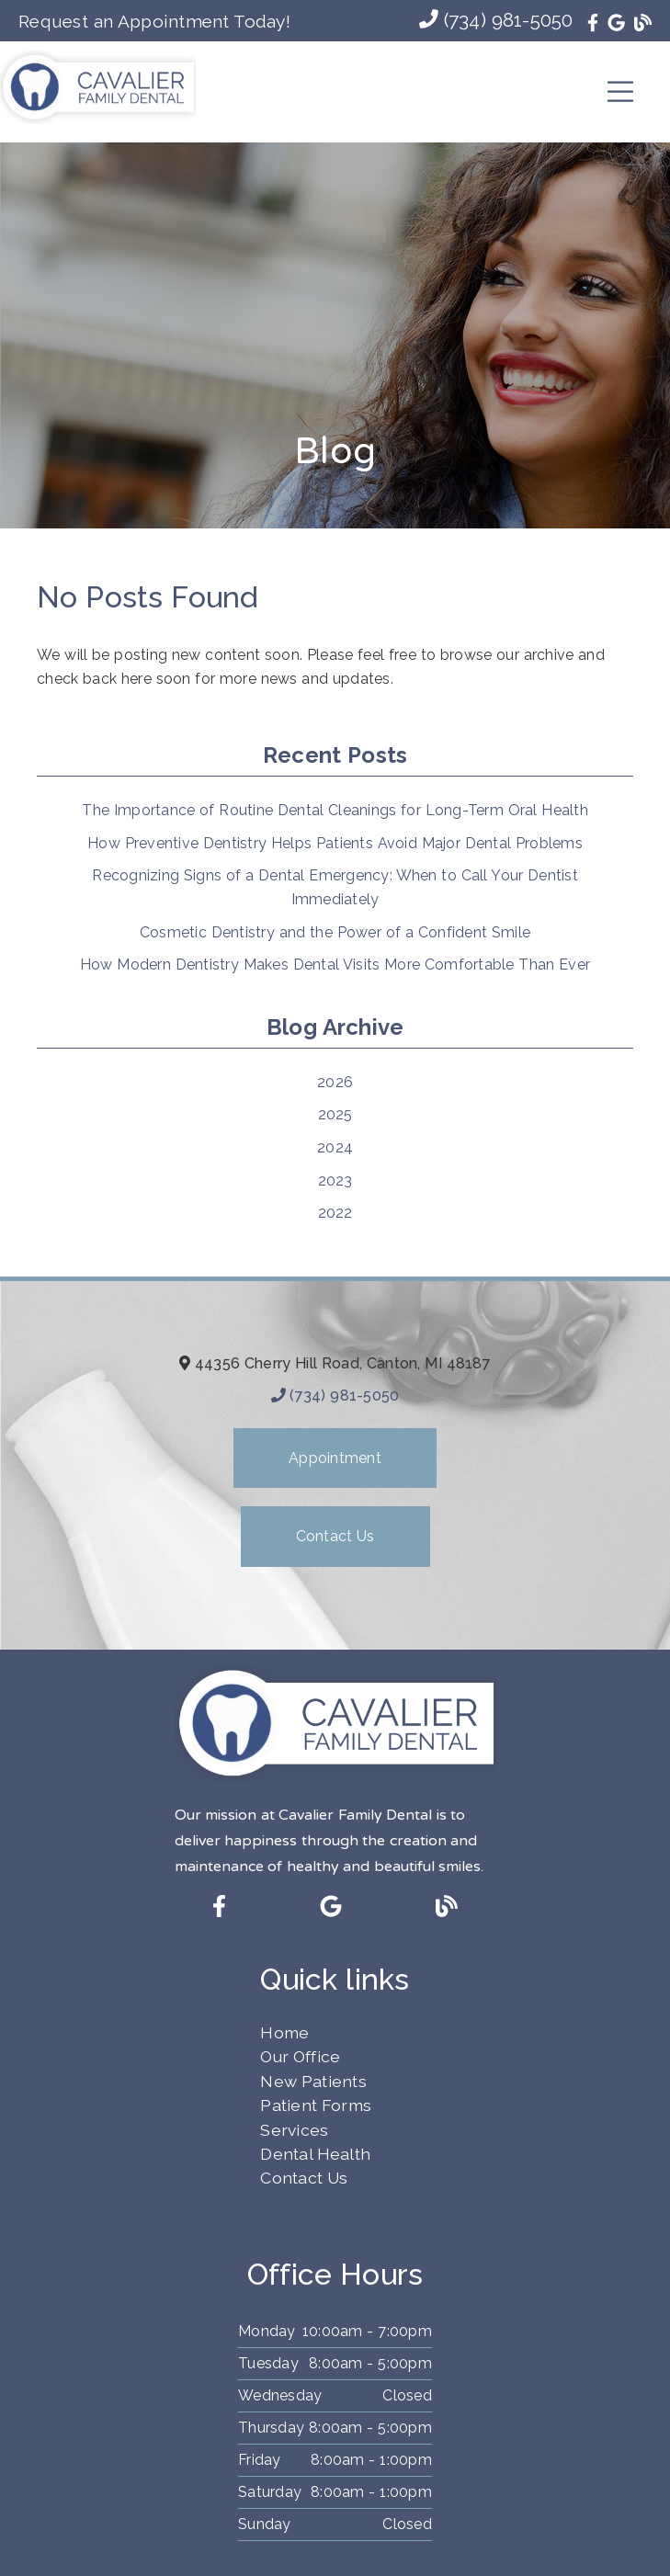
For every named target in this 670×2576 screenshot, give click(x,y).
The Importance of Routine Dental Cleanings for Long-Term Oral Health (335, 810)
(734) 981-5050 (496, 20)
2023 (335, 1180)
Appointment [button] (335, 1458)
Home (284, 2032)
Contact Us (303, 2177)
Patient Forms (315, 2105)
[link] (592, 23)
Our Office (300, 2056)
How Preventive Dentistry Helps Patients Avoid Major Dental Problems (335, 843)
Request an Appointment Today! (154, 21)
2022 (335, 1212)
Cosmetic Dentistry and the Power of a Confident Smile (335, 932)
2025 (335, 1114)
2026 (335, 1082)
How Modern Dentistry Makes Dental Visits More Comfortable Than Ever (335, 964)
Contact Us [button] (335, 1536)
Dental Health (315, 2153)
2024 (335, 1147)
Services (294, 2129)
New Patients (313, 2081)
